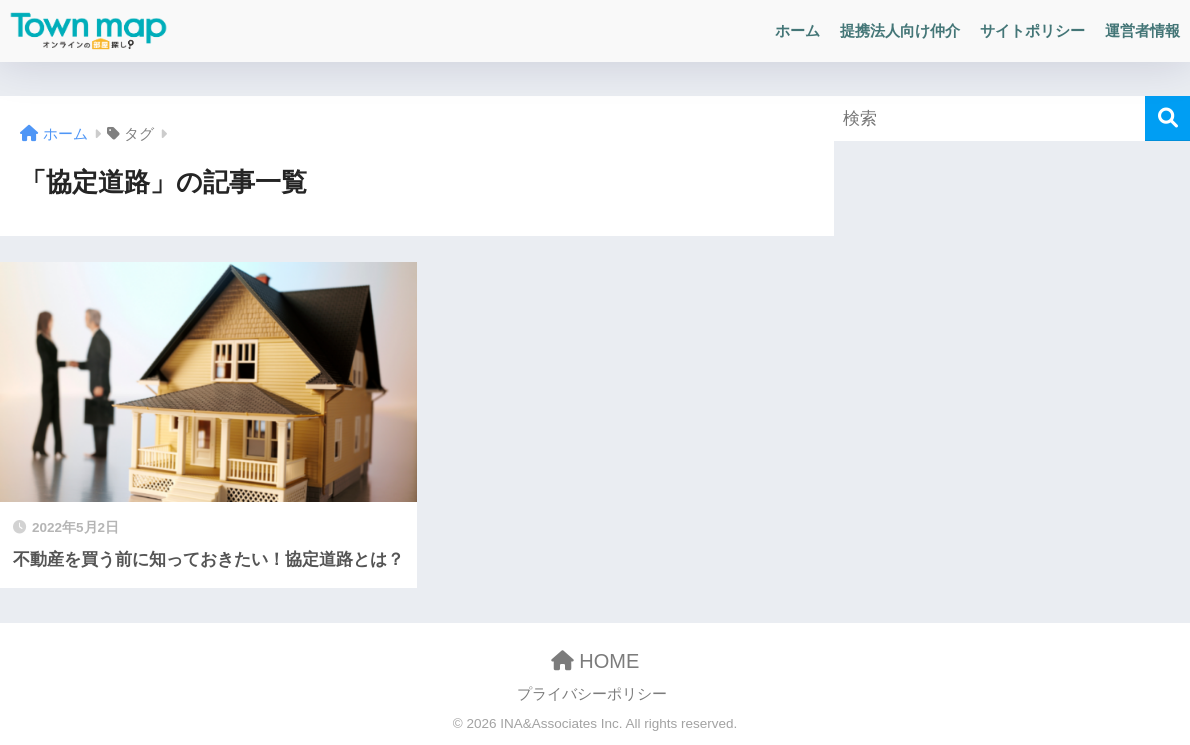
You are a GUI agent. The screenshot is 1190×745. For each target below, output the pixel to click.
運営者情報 (1142, 30)
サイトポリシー (1032, 30)
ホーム (797, 30)
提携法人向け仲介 (900, 30)
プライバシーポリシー (592, 694)
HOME (595, 661)
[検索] (1167, 118)
